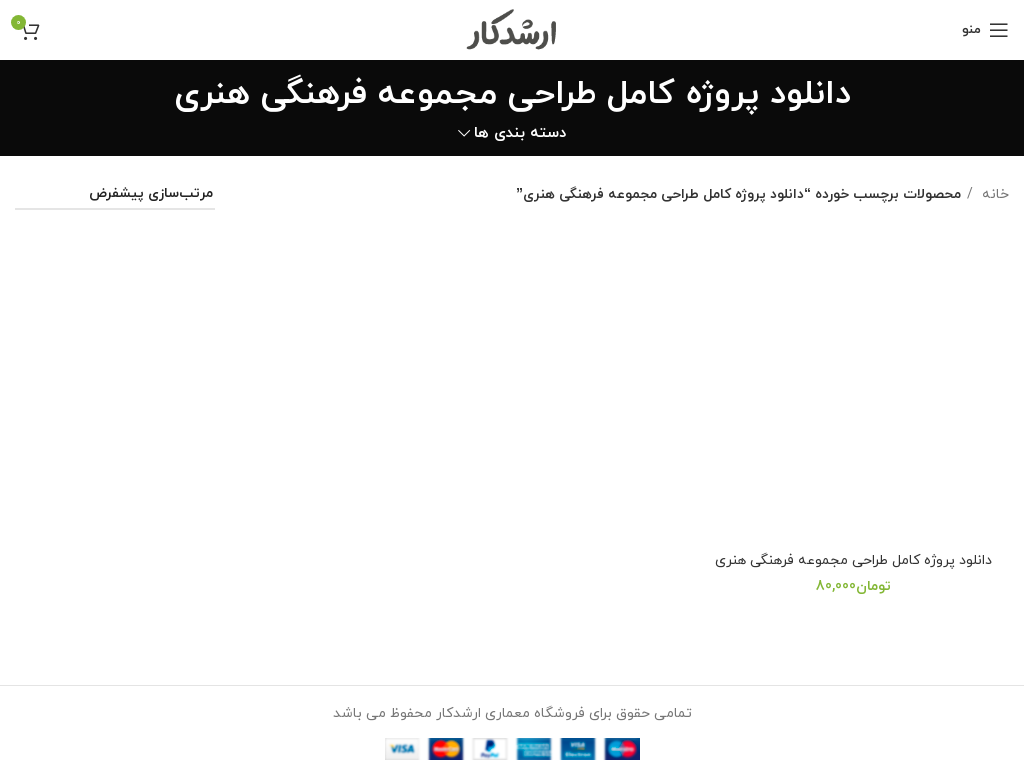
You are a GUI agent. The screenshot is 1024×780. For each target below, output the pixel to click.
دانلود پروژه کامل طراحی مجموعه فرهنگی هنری (853, 560)
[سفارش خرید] (115, 195)
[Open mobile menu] (985, 30)
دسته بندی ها (520, 133)
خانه (993, 194)
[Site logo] (512, 28)
